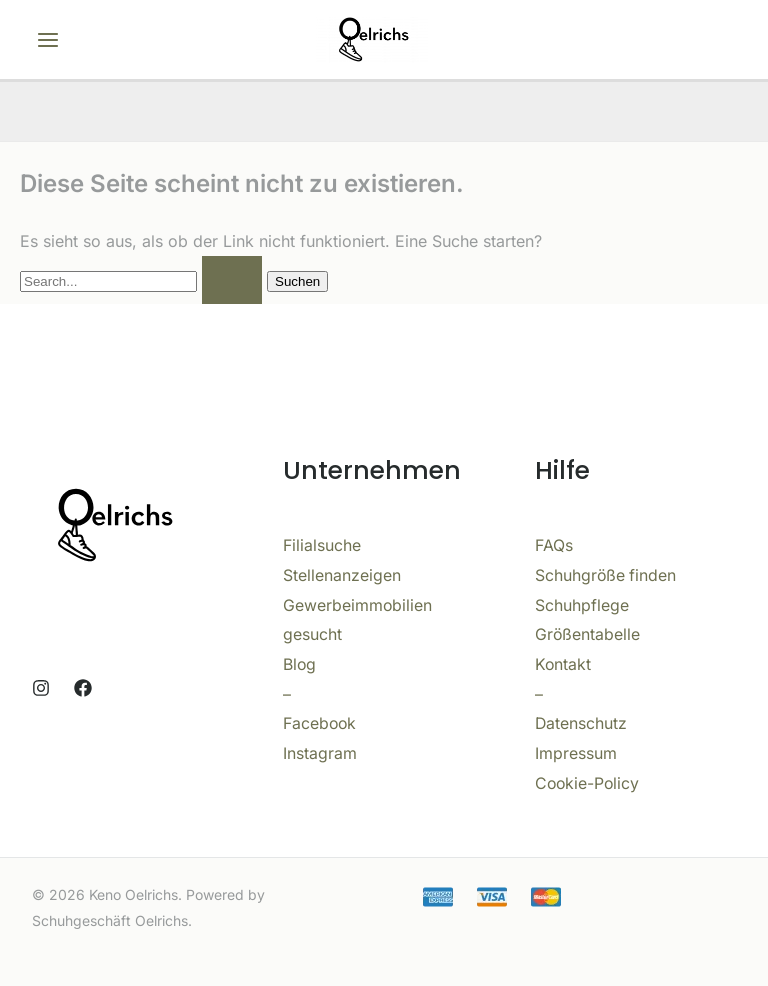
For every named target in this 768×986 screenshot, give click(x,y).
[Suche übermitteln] (232, 280)
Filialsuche (322, 545)
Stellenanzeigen (342, 575)
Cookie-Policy (588, 783)
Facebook (320, 723)
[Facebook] (83, 688)
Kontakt (563, 664)
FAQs (554, 545)
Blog (300, 664)
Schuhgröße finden (606, 575)
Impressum (576, 753)
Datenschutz (581, 723)
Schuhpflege (582, 605)
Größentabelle (588, 634)
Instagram (320, 753)
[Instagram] (41, 688)
